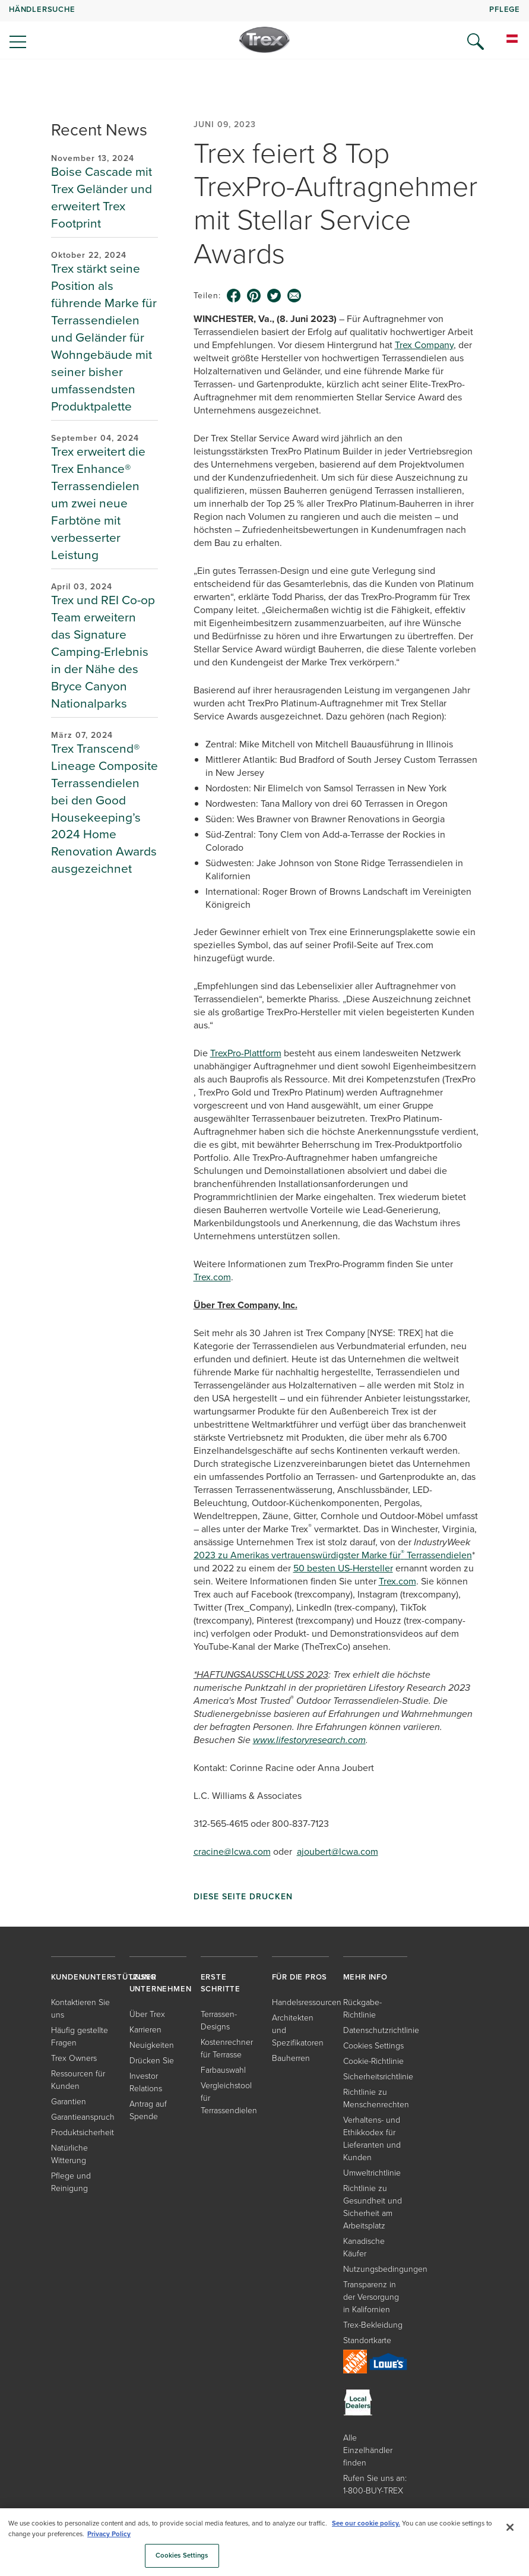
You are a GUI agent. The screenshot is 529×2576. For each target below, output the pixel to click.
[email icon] (294, 296)
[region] (264, 2542)
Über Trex (147, 2013)
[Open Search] (475, 41)
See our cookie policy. (366, 2523)
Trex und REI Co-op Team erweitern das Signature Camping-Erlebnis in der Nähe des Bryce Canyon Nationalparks (103, 651)
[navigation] (264, 29)
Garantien (68, 2101)
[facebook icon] (234, 296)
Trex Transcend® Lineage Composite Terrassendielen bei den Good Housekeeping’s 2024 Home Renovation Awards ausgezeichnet (104, 808)
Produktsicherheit (82, 2132)
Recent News (99, 130)
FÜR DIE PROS (300, 1976)
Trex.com (212, 1277)
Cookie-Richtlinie (373, 2060)
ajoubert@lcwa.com (337, 1851)
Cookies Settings (373, 2045)
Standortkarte (367, 2339)
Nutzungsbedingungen (385, 2268)
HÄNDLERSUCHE (42, 9)
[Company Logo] (264, 40)
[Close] (510, 2527)
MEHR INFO (365, 1976)
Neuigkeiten (151, 2044)
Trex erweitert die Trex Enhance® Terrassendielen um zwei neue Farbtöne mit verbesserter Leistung (98, 503)
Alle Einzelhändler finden (367, 2450)
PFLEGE (504, 9)
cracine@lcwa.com (232, 1851)
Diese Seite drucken (243, 1896)
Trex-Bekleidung (373, 2324)
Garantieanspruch (83, 2116)
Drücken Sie (151, 2060)
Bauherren (291, 2057)
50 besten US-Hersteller (343, 1568)
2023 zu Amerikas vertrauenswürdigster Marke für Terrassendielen (333, 1555)
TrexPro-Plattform (245, 1053)
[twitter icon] (274, 296)
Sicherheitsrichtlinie (378, 2076)
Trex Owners (74, 2057)
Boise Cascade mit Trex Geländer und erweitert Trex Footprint (101, 197)
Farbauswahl (223, 2069)
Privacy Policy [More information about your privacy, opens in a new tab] (109, 2534)
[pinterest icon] (254, 296)
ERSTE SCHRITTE (220, 1982)
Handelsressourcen (306, 2001)
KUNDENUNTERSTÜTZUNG (103, 1976)
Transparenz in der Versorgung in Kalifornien (371, 2296)
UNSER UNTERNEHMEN (160, 1982)
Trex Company (424, 345)
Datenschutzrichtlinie (381, 2029)
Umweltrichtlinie (372, 2172)
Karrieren (145, 2029)
